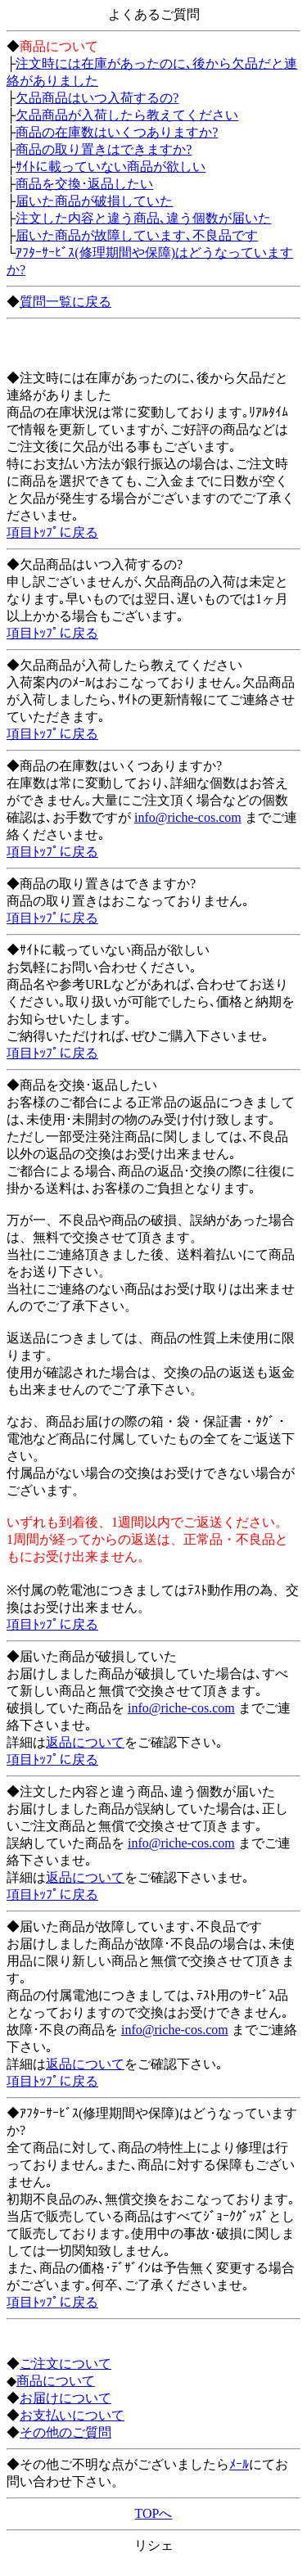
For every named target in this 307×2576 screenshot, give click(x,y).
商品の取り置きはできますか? (104, 149)
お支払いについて (72, 2415)
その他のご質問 (65, 2432)
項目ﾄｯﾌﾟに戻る (52, 532)
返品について (85, 1742)
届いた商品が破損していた (94, 201)
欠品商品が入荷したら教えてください (127, 115)
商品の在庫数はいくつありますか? (117, 132)
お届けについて (65, 2398)
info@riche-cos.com (188, 817)
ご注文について (65, 2364)
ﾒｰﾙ (239, 2464)
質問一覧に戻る (65, 302)
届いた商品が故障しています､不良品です (137, 235)
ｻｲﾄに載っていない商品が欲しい (110, 167)
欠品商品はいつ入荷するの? (97, 98)
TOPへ (154, 2513)
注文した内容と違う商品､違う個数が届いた (143, 218)
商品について (55, 2381)
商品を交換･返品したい (84, 184)
